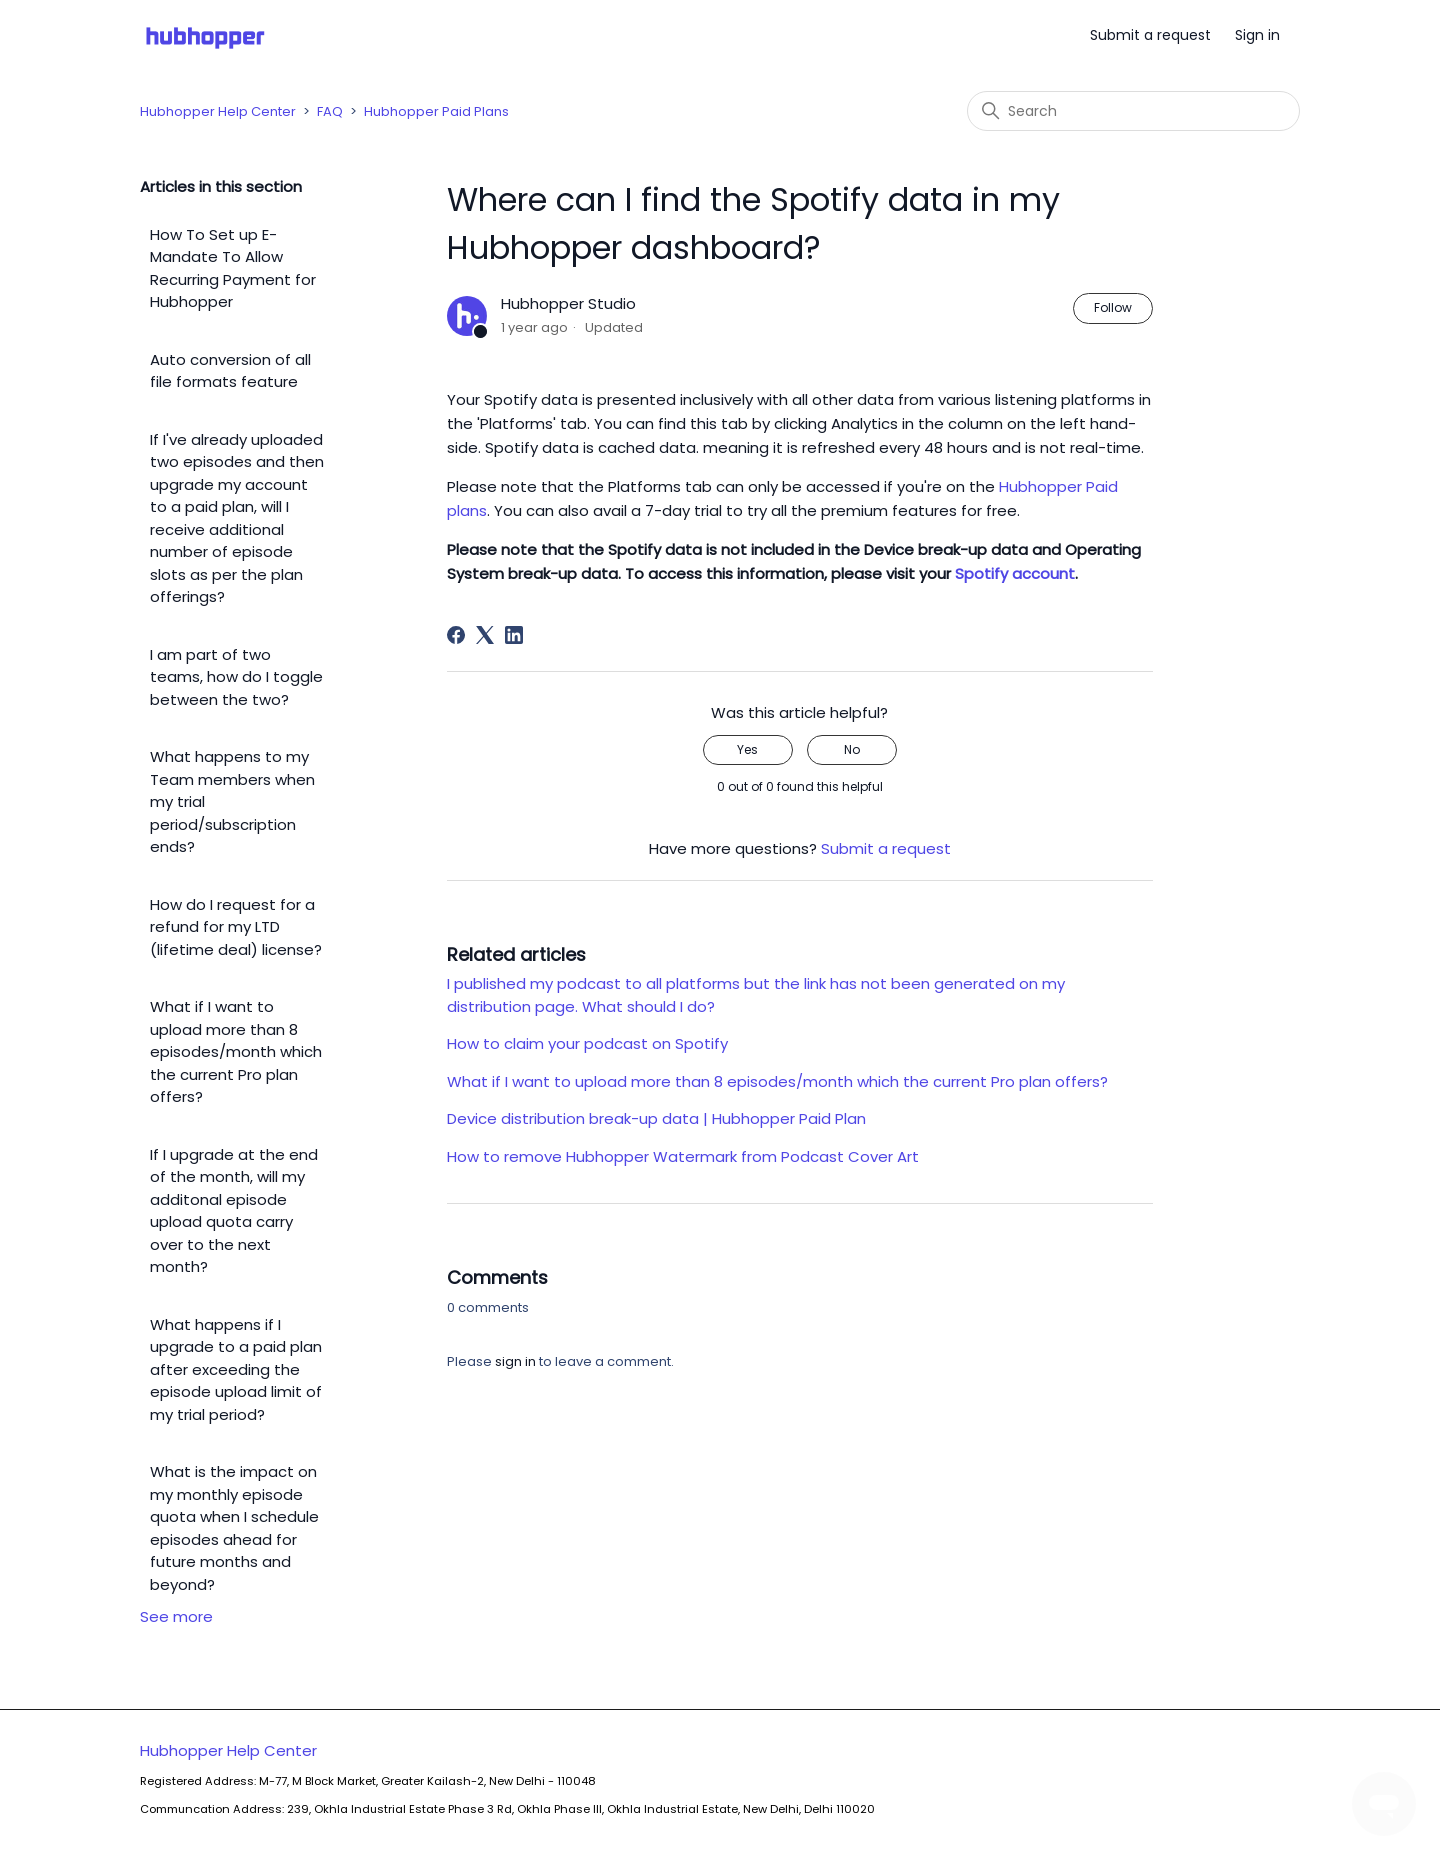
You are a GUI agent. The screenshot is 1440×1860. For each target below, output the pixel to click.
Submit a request (1150, 35)
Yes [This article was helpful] (747, 749)
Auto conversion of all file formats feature (230, 371)
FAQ (330, 111)
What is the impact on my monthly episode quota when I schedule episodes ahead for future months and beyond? (234, 1528)
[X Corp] (485, 635)
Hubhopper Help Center (218, 111)
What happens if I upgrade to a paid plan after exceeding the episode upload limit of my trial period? (236, 1369)
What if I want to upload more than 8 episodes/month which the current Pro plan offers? (236, 1051)
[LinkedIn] (514, 635)
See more (176, 1616)
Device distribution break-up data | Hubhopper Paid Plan (656, 1118)
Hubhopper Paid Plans (436, 111)
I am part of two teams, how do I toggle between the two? (236, 677)
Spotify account (1015, 573)
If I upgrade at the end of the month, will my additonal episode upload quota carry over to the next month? (234, 1211)
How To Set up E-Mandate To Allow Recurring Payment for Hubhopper (233, 268)
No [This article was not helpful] (852, 749)
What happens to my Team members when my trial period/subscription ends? (232, 801)
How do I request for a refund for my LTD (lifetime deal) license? (236, 927)
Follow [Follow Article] (1113, 307)
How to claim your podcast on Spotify (587, 1043)
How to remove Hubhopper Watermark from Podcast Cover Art (683, 1156)
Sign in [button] (1257, 35)
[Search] (1133, 111)
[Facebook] (456, 635)
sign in (515, 1361)
